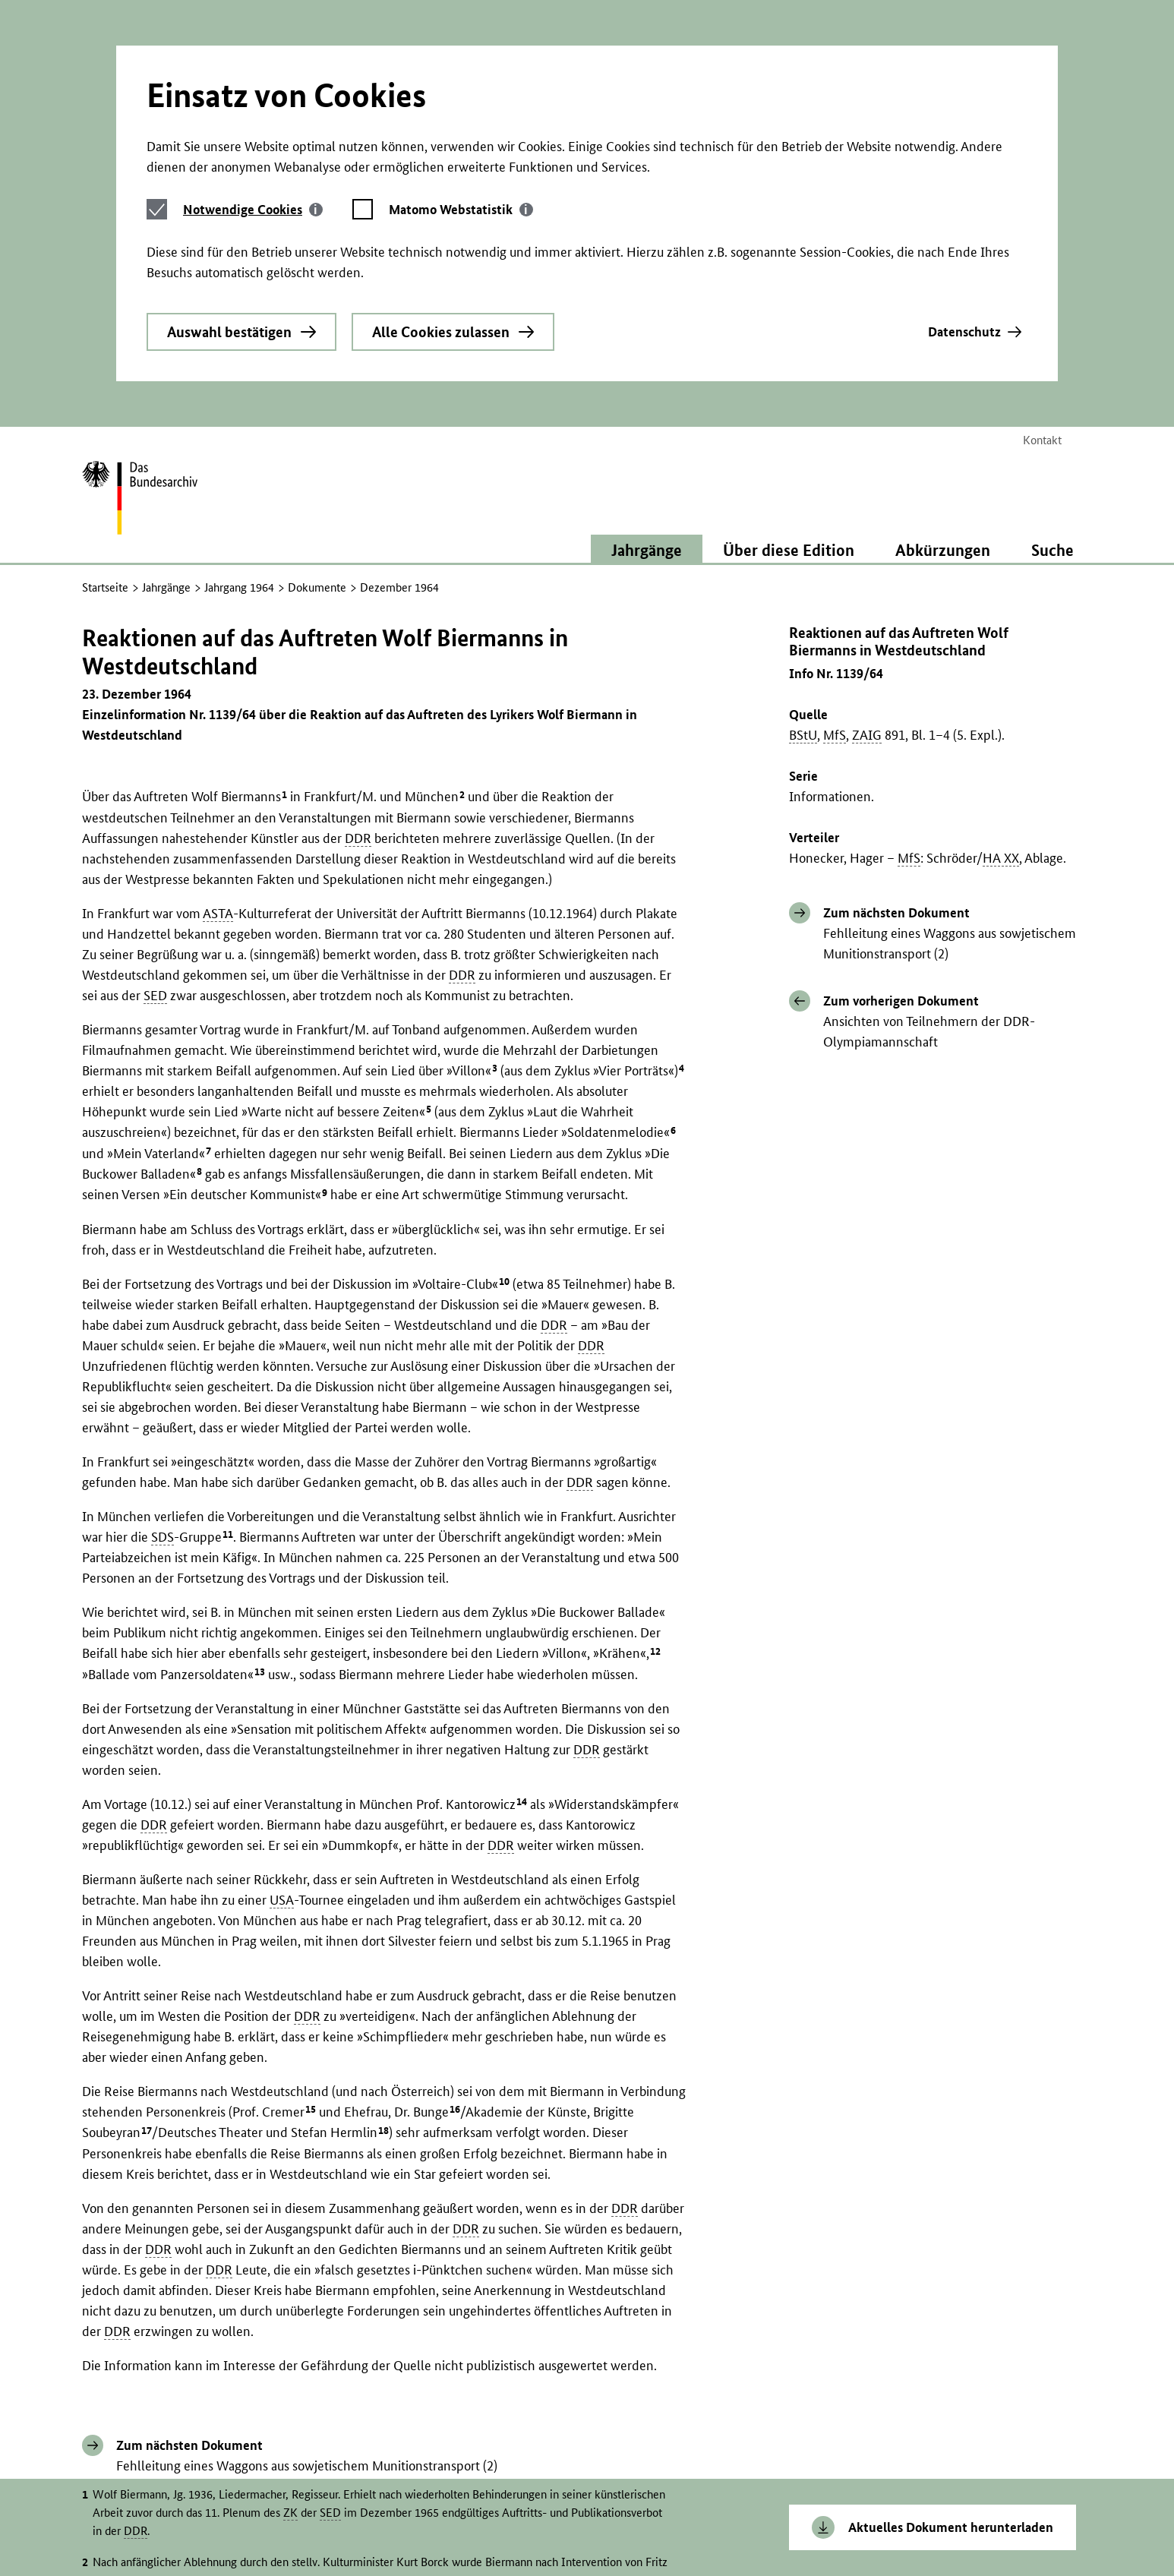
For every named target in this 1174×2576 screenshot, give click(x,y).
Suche (1052, 515)
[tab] (253, 176)
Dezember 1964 (399, 552)
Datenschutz (964, 298)
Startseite (105, 552)
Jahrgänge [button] (646, 515)
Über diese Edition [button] (788, 515)
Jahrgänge (166, 552)
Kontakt (1042, 405)
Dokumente (317, 552)
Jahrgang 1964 (239, 552)
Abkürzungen (942, 515)
